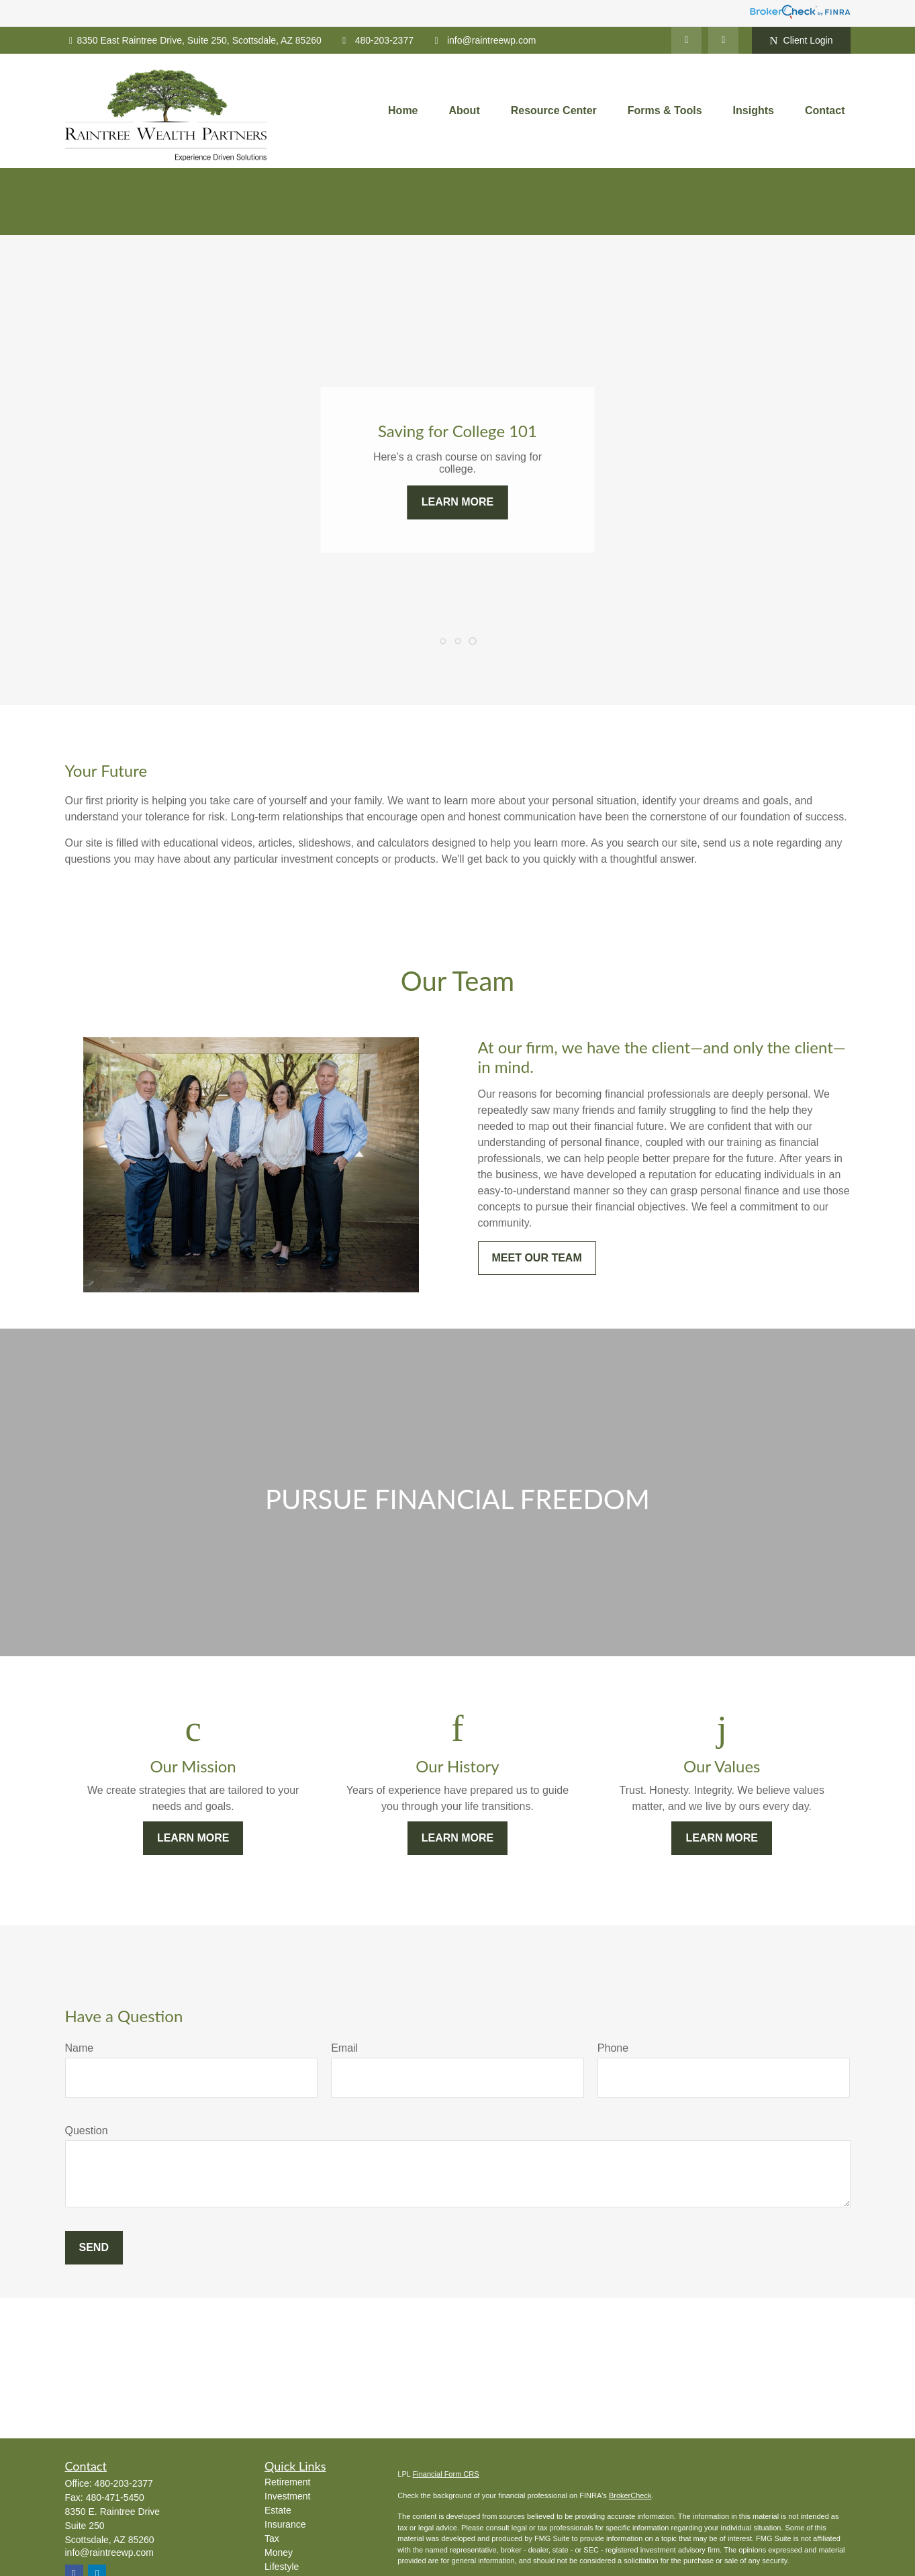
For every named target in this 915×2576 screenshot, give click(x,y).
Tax (271, 2538)
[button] (403, 111)
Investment (287, 2496)
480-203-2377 (376, 40)
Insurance (284, 2524)
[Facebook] (723, 40)
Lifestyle (281, 2566)
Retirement (287, 2482)
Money (278, 2552)
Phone (612, 2048)
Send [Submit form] (94, 2247)
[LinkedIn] (686, 40)
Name (79, 2048)
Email (344, 2048)
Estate (277, 2510)
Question (86, 2130)
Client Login (800, 40)
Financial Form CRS (446, 2474)
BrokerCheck (630, 2495)
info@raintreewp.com (483, 40)
